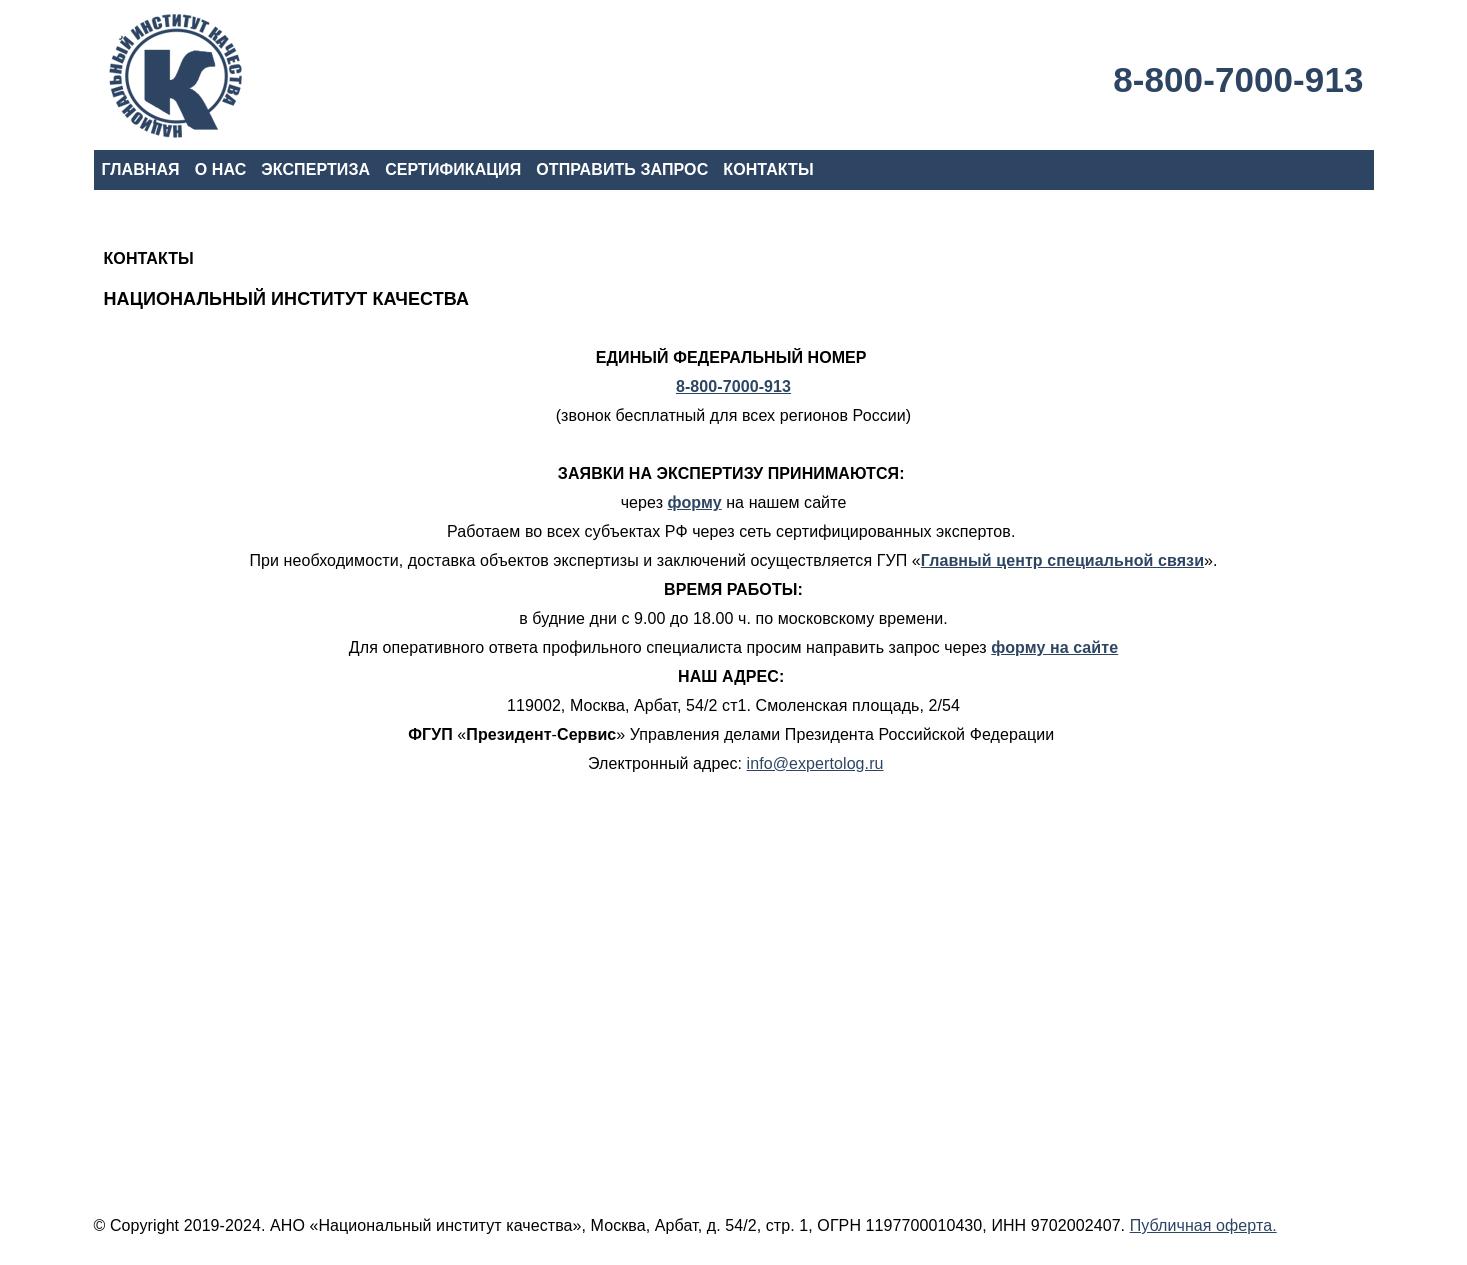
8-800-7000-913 (1238, 79)
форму (695, 502)
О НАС (221, 169)
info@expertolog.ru (815, 763)
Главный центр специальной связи (1062, 560)
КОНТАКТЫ (768, 169)
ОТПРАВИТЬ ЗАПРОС (622, 169)
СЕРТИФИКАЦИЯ (453, 169)
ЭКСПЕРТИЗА (315, 169)
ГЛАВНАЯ (141, 169)
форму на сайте (1054, 647)
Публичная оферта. (1203, 1225)
